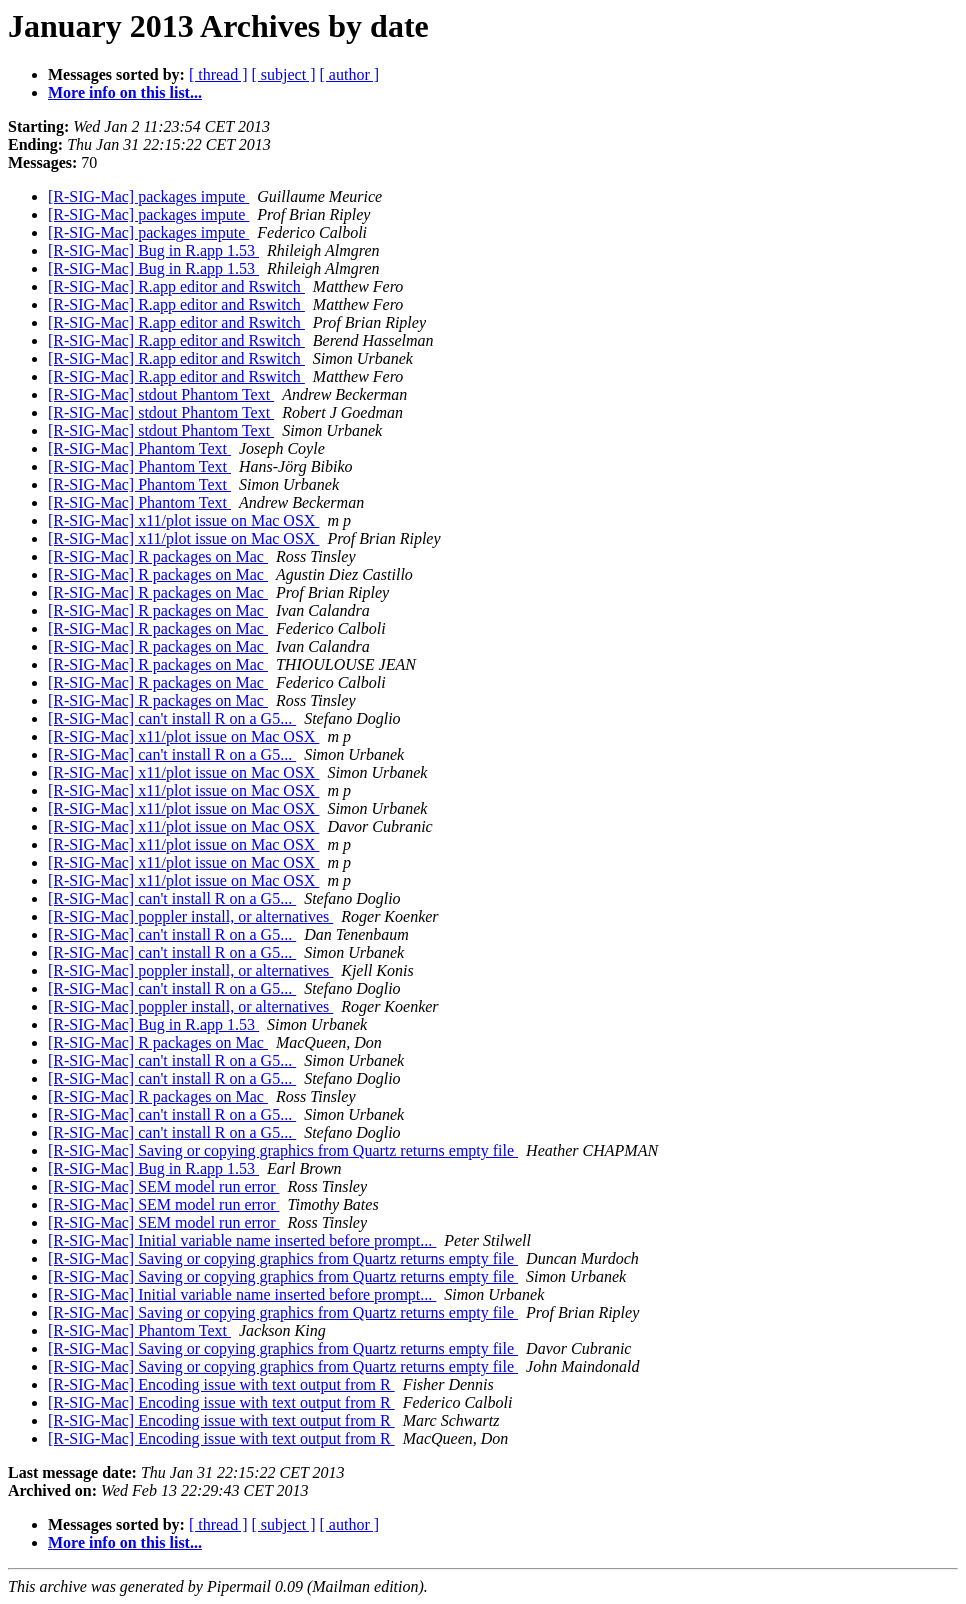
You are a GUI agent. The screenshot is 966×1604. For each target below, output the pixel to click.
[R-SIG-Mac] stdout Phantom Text (161, 394)
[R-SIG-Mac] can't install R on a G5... (172, 718)
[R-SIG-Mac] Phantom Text (139, 448)
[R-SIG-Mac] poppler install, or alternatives (190, 916)
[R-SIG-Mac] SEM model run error (164, 1186)
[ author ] (350, 74)
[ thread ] (218, 74)
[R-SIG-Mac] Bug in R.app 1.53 (153, 250)
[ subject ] (284, 74)
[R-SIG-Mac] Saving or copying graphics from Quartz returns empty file (283, 1150)
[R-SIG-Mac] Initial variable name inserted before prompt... (242, 1240)
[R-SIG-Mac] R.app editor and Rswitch (176, 286)
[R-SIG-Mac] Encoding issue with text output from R (221, 1384)
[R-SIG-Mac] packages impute (148, 196)
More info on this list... (125, 92)
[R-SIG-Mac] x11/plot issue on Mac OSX (183, 520)
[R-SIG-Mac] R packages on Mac (158, 556)
